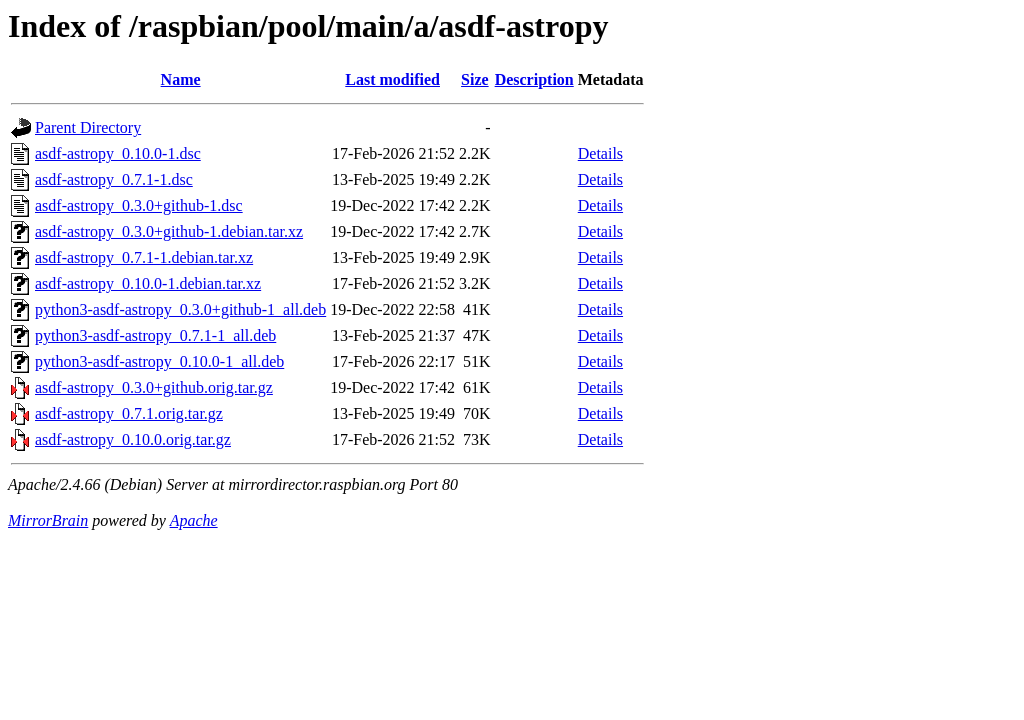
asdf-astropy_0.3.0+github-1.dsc (139, 205)
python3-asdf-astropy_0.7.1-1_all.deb (155, 335)
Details (600, 153)
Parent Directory (88, 127)
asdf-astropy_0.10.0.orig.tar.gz (133, 439)
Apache (194, 520)
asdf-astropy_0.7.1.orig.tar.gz (129, 413)
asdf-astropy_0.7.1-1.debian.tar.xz (144, 257)
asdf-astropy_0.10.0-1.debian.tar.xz (148, 283)
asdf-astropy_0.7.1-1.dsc (114, 179)
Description (534, 79)
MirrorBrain (48, 520)
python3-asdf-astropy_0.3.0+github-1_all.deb (180, 309)
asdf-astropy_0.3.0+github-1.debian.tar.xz (169, 231)
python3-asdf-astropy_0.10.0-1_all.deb (159, 361)
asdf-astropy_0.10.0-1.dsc (118, 153)
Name (181, 79)
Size (475, 79)
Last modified (392, 79)
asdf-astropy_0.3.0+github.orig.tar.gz (154, 387)
